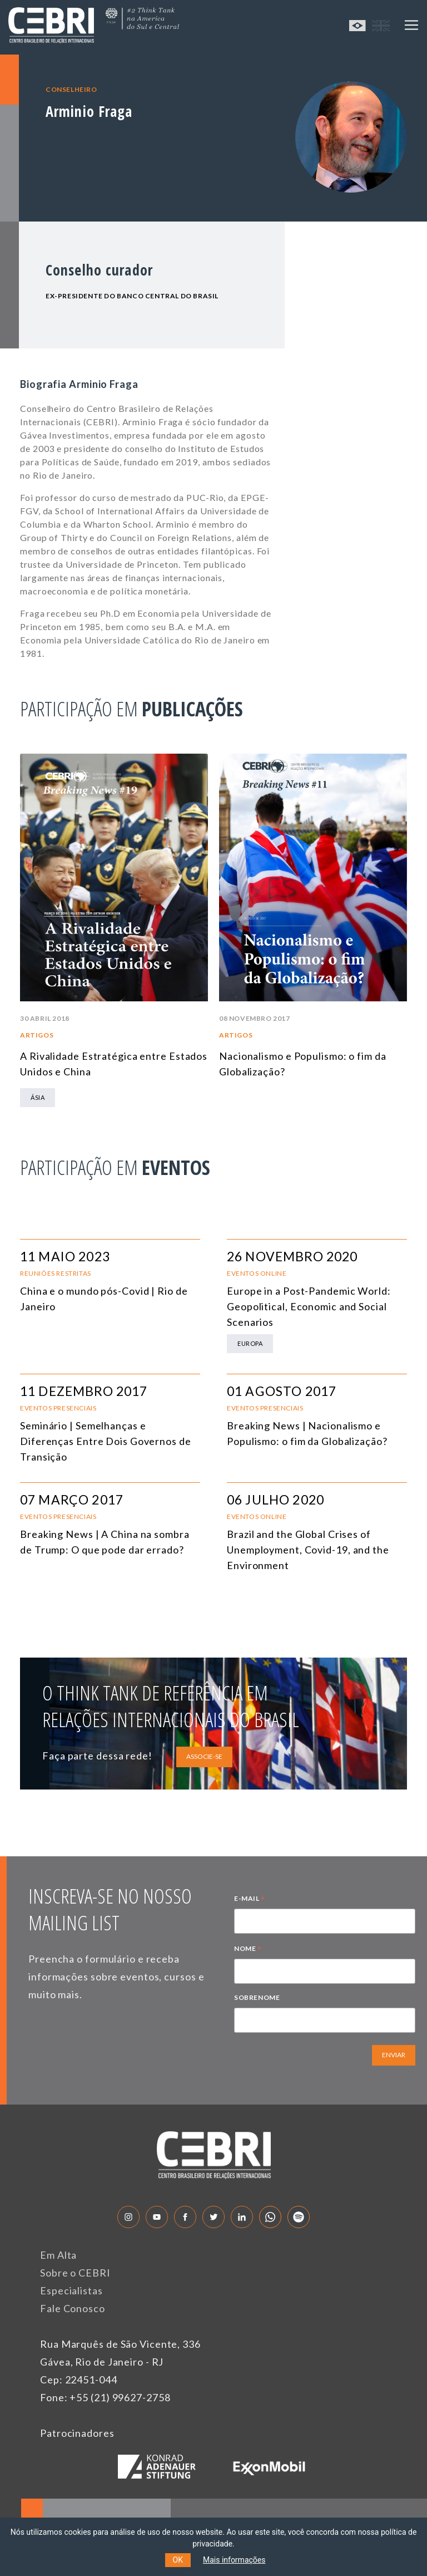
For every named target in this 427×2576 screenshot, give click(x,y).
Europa (249, 1343)
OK (178, 2559)
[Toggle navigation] (411, 25)
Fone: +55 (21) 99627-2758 (105, 2397)
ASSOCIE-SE (204, 1756)
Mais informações (234, 2559)
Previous (343, 711)
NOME (248, 1950)
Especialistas (71, 2290)
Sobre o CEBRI (75, 2273)
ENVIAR (393, 2055)
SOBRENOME (257, 1997)
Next (393, 711)
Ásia (37, 1097)
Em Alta (58, 2255)
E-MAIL (249, 1900)
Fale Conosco (72, 2308)
